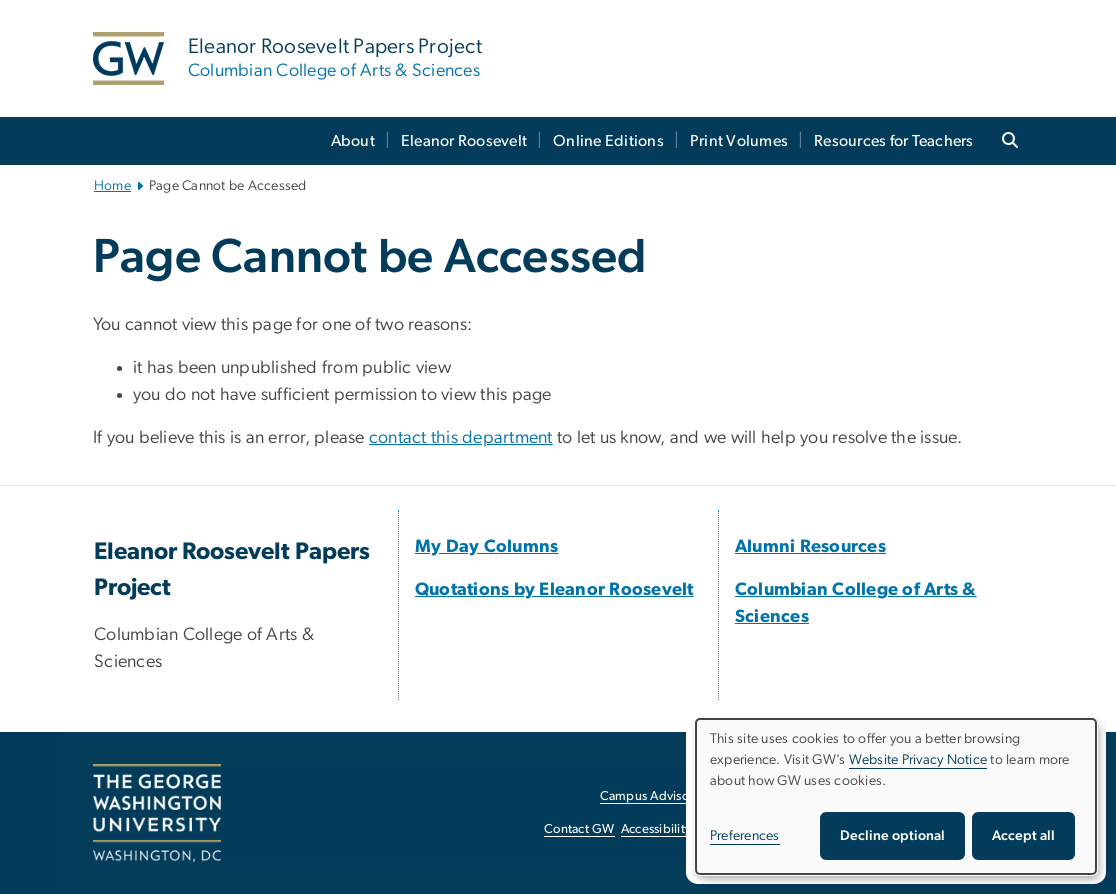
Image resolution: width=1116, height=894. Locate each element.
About (353, 141)
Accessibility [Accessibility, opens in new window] (656, 829)
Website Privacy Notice (918, 760)
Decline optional (892, 836)
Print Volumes (739, 141)
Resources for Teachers (894, 141)
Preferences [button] (745, 836)
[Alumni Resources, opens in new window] (810, 547)
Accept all (1023, 836)
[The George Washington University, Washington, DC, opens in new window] (157, 813)
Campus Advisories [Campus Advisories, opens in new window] (654, 796)
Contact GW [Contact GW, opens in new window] (579, 829)
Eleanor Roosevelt (464, 141)
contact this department (461, 438)
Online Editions (608, 141)
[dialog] (896, 796)
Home (112, 186)
